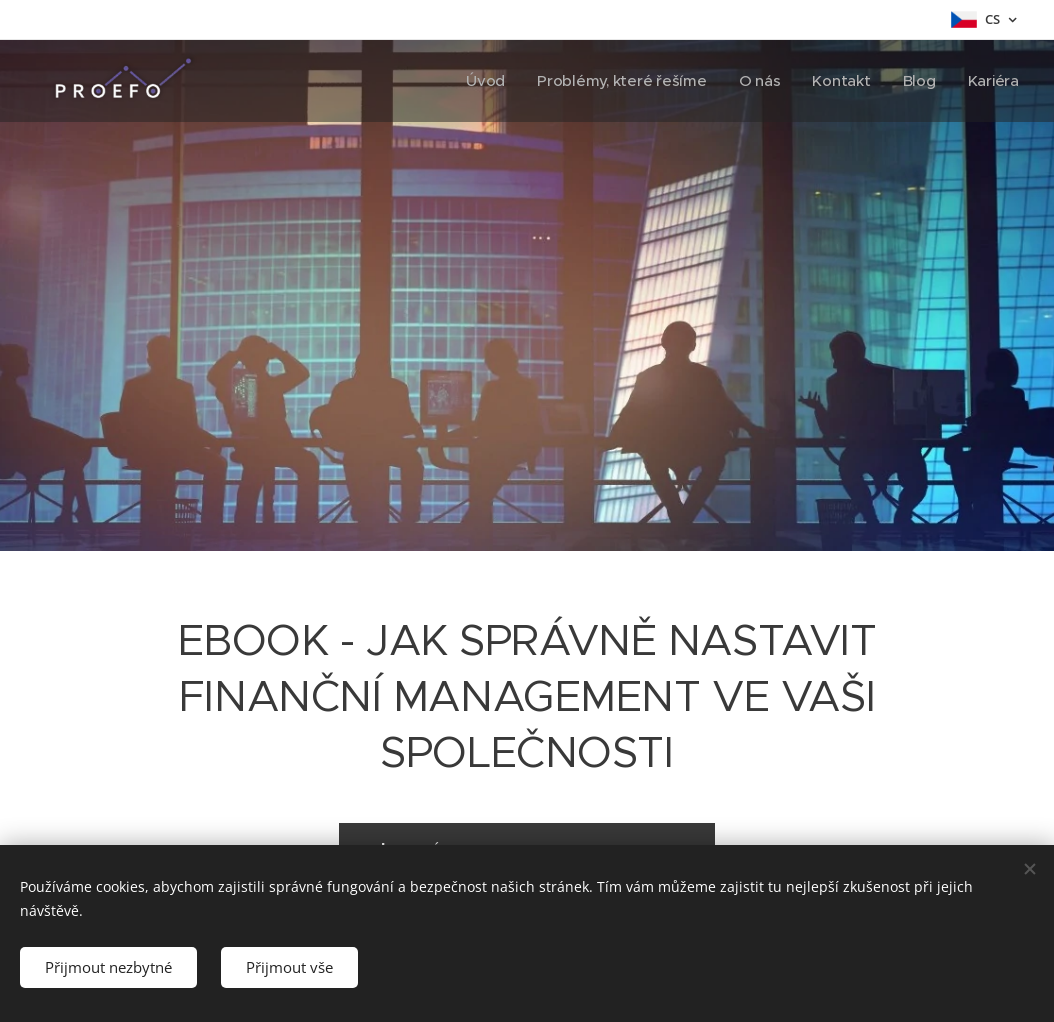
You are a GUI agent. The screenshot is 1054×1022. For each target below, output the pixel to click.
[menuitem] (479, 81)
